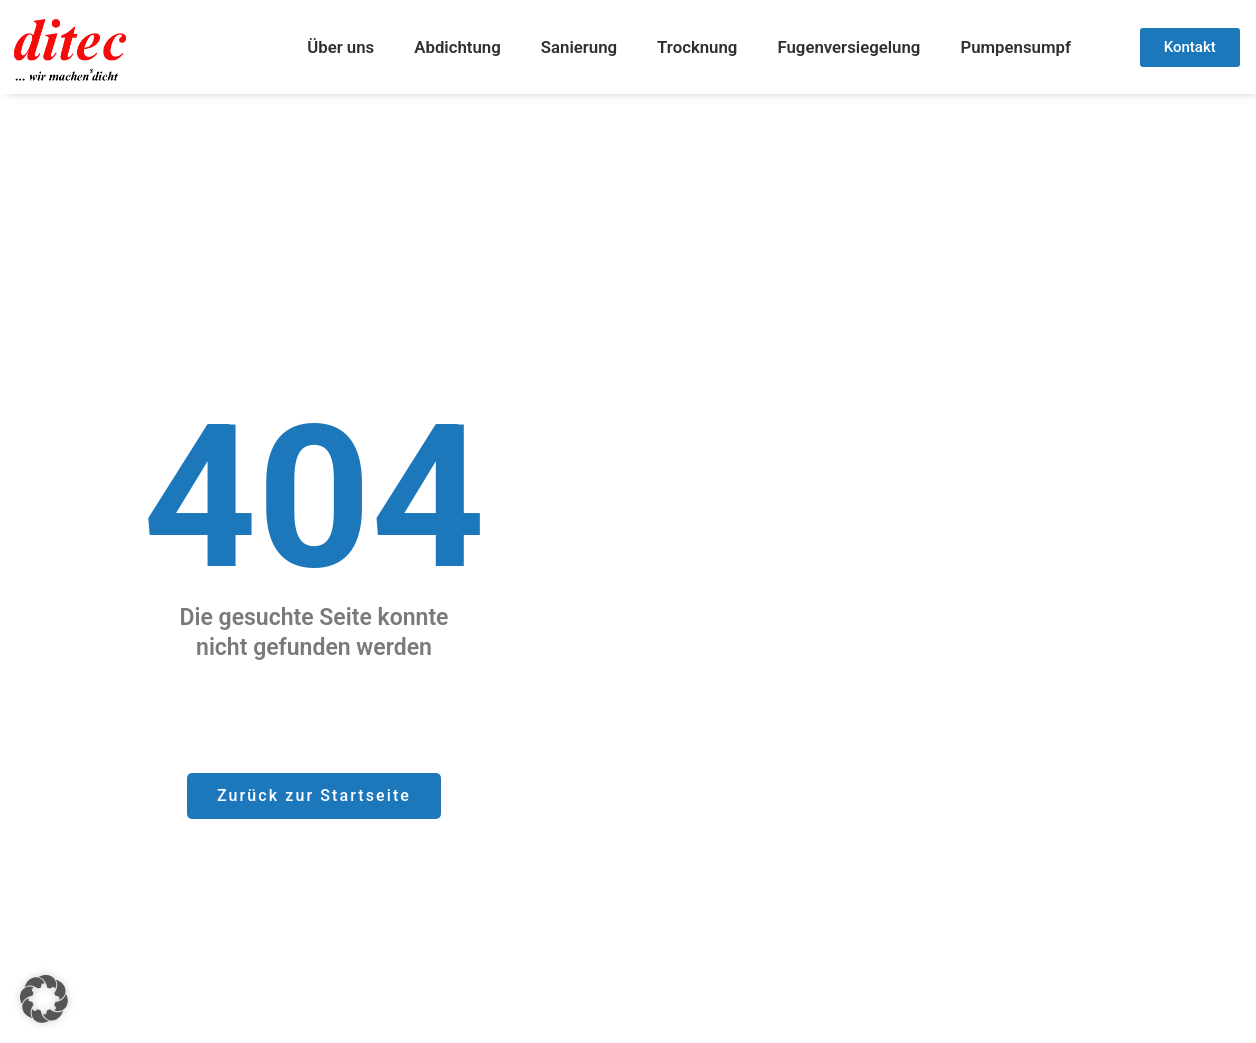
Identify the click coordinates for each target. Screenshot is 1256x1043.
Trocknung (697, 47)
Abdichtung (457, 47)
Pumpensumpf (1015, 47)
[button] (44, 999)
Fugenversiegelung (848, 47)
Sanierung (579, 47)
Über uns (340, 47)
